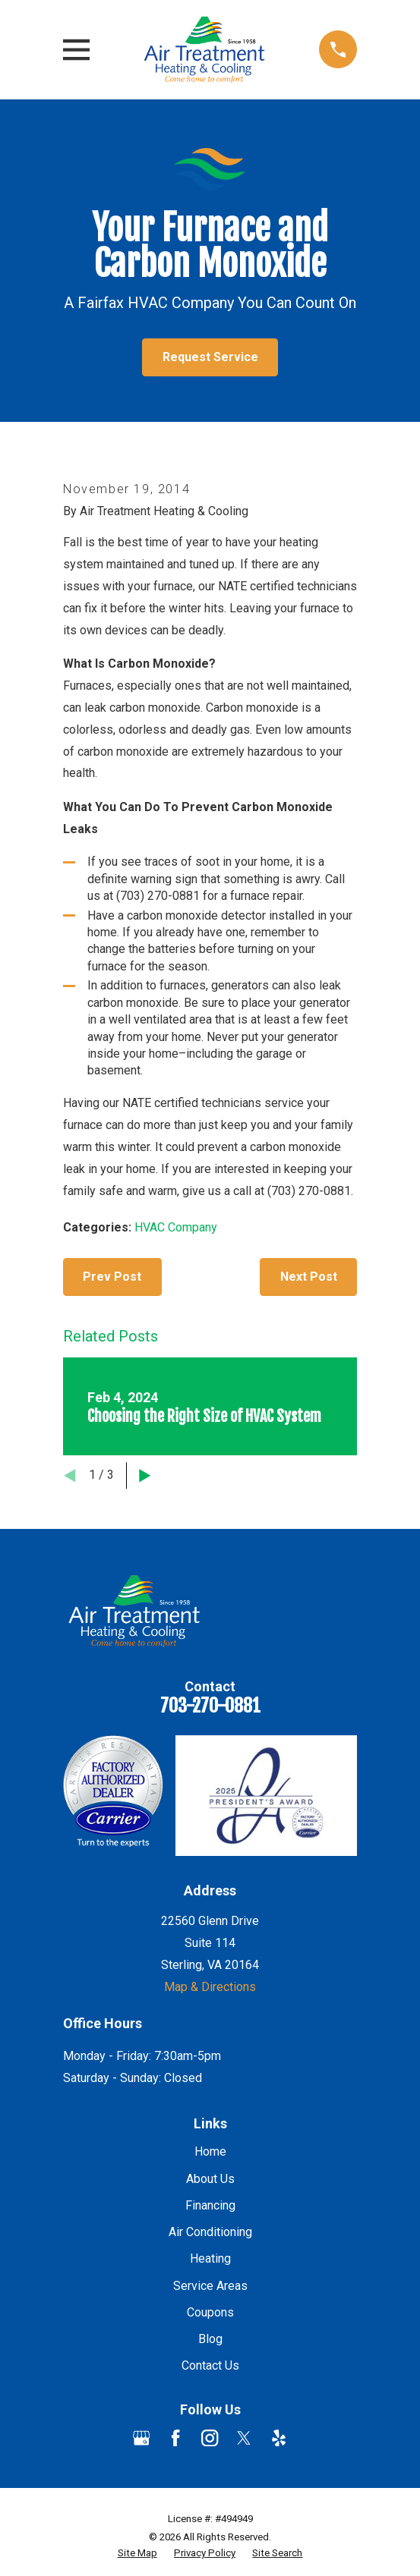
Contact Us (210, 2365)
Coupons (210, 2312)
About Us (210, 2179)
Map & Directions (210, 1987)
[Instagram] (209, 2438)
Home (210, 2151)
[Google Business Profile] (141, 2438)
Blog (210, 2339)
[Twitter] (243, 2438)
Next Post (308, 1276)
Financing (210, 2205)
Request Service (210, 357)
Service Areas (210, 2286)
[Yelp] (278, 2438)
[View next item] (145, 1476)
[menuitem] (137, 2553)
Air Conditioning (210, 2232)
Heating (210, 2258)
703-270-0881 (210, 1705)
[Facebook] (175, 2438)
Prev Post (112, 1276)
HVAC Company (175, 1227)
